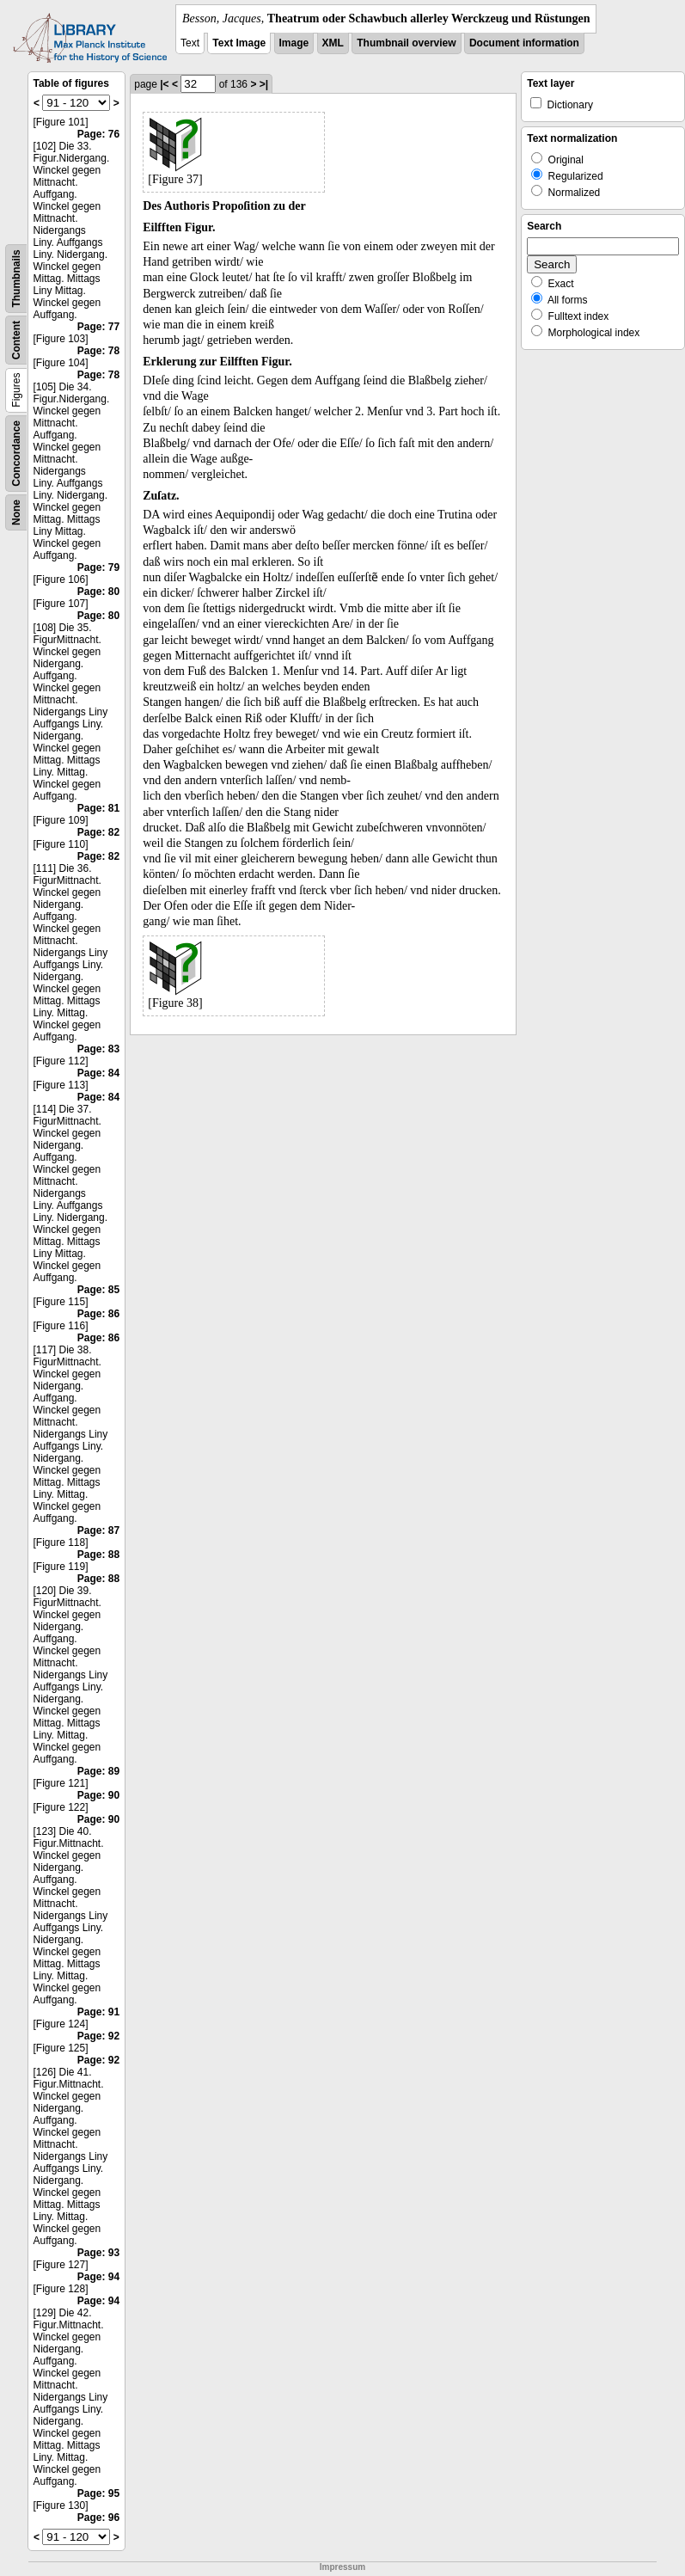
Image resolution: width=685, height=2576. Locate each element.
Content (16, 340)
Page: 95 (98, 2493)
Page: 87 (98, 1530)
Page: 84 (98, 1073)
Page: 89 (98, 1771)
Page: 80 (98, 592)
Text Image (239, 43)
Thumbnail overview (406, 43)
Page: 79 (98, 567)
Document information (524, 43)
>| (264, 84)
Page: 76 (98, 134)
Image (294, 43)
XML (333, 43)
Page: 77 (98, 327)
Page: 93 (98, 2253)
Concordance (16, 453)
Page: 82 (98, 832)
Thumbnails (16, 278)
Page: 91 (98, 2012)
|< (164, 84)
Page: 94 (98, 2277)
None (16, 512)
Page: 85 (98, 1290)
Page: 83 (98, 1049)
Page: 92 (98, 2036)
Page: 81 (98, 808)
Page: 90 (98, 1795)
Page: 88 (98, 1555)
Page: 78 (98, 351)
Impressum (342, 2567)
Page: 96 (98, 2518)
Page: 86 (98, 1314)
